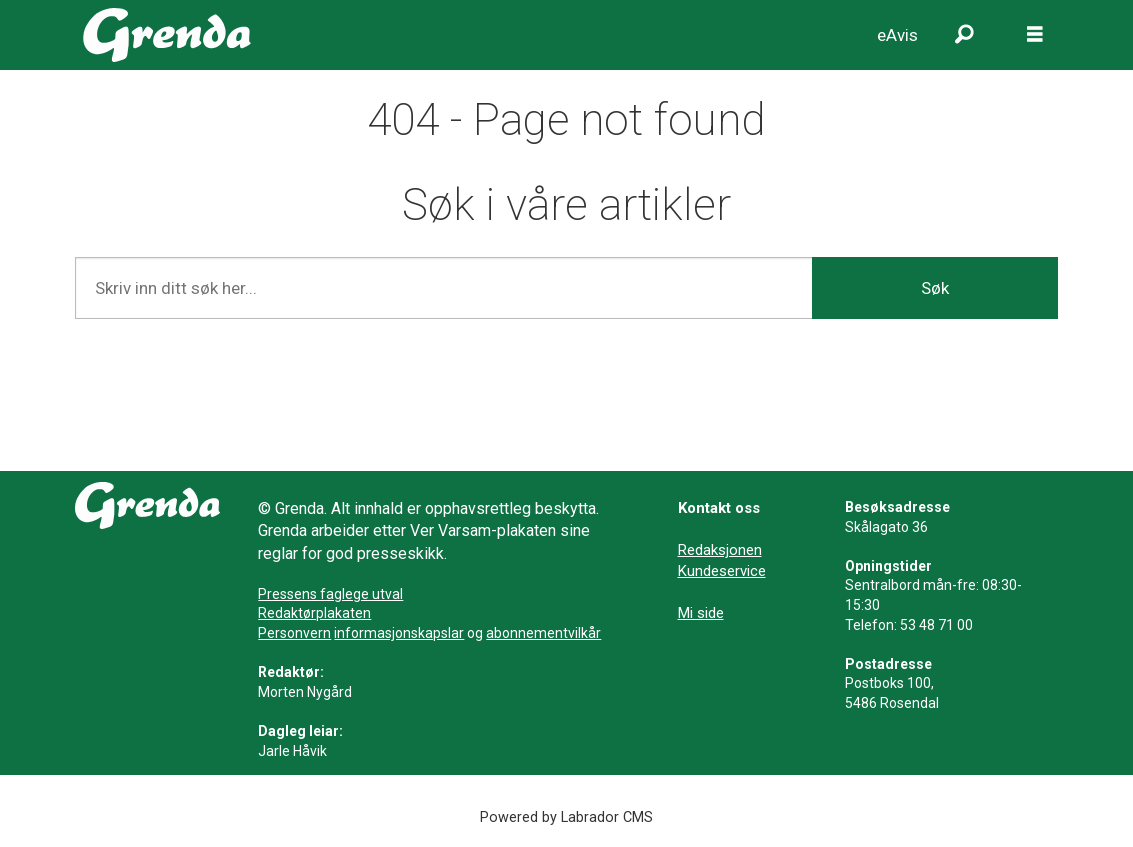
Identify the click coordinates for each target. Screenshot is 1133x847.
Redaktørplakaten (314, 613)
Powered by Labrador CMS (566, 817)
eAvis (897, 35)
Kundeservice (722, 571)
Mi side (701, 613)
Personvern (294, 633)
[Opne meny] (1035, 35)
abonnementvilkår (543, 633)
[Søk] (965, 35)
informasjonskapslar (399, 633)
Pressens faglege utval (330, 594)
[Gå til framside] (167, 35)
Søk (935, 288)
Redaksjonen (720, 550)
